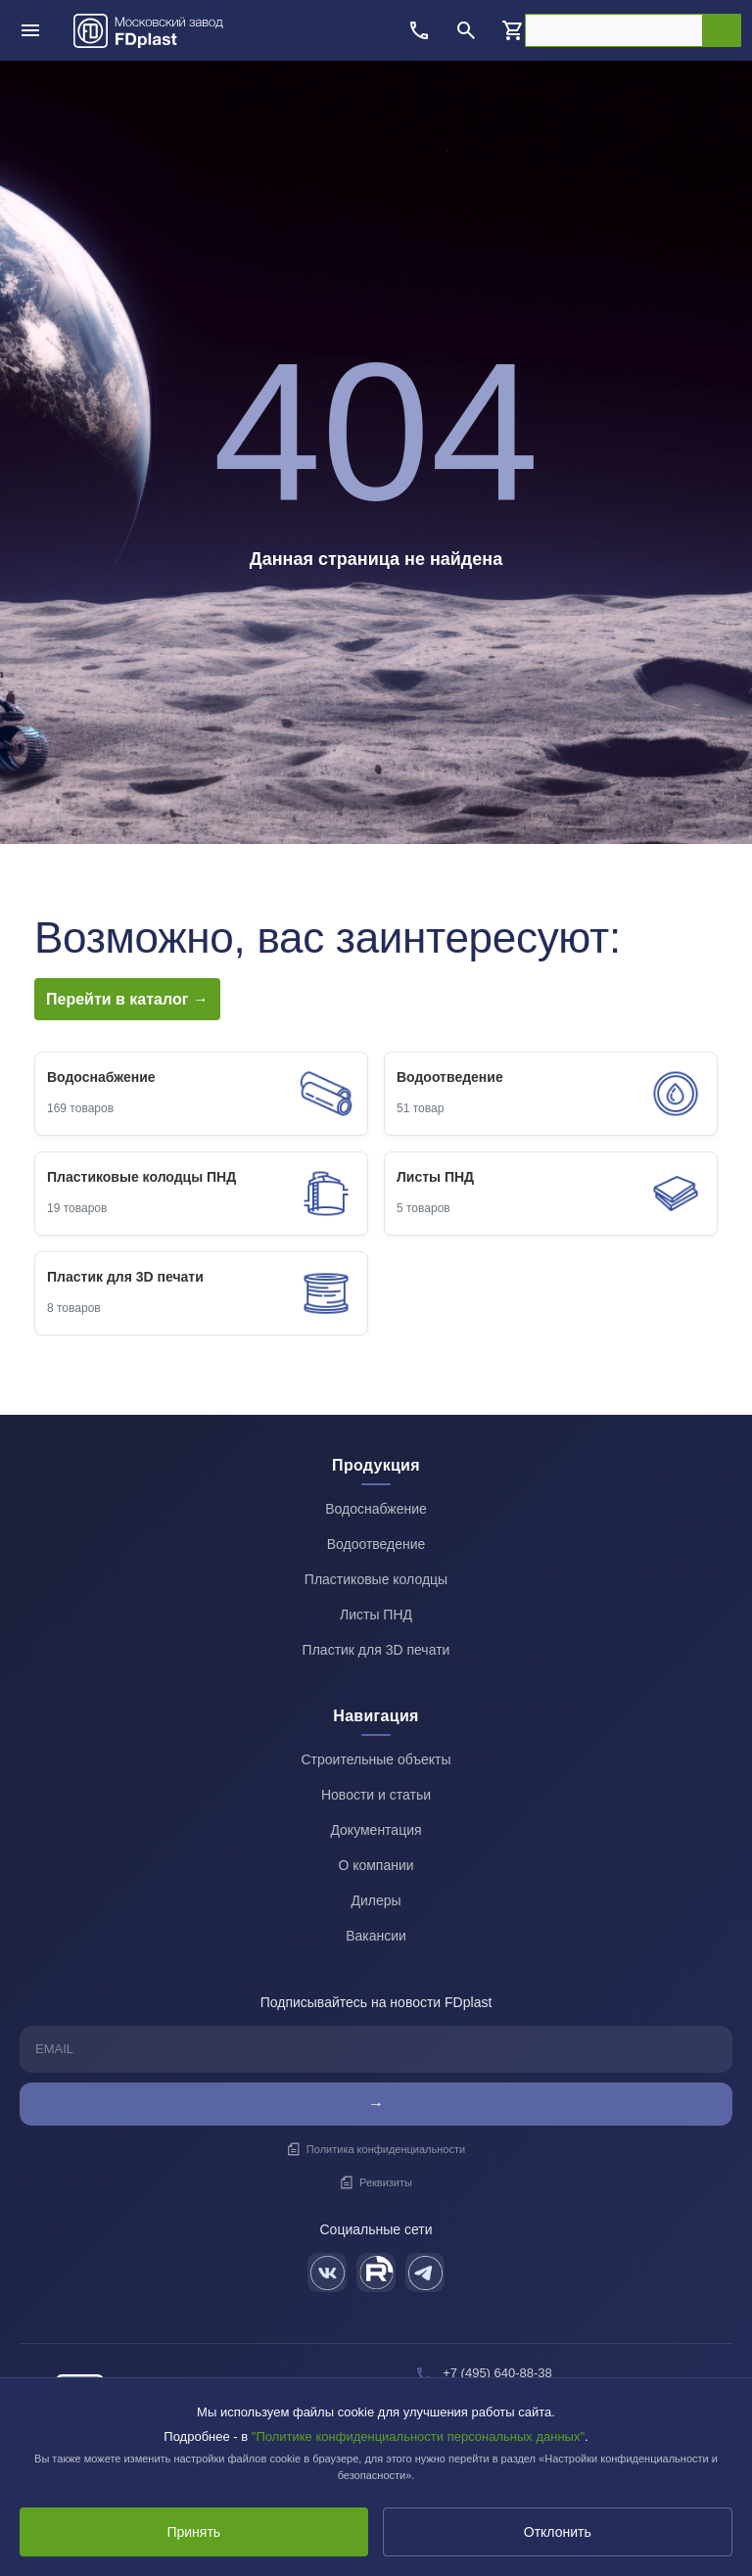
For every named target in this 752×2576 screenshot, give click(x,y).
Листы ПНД (376, 1614)
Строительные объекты (375, 1759)
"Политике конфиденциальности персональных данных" (418, 2436)
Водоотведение (376, 1544)
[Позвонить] (419, 30)
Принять (193, 2532)
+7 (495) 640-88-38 (497, 2372)
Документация (375, 1830)
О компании (375, 1865)
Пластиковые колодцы (376, 1579)
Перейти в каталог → (127, 999)
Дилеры (375, 1900)
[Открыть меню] (30, 30)
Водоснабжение (376, 1509)
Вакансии (376, 1936)
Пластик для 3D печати (376, 1650)
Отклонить (557, 2532)
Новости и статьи (376, 1795)
